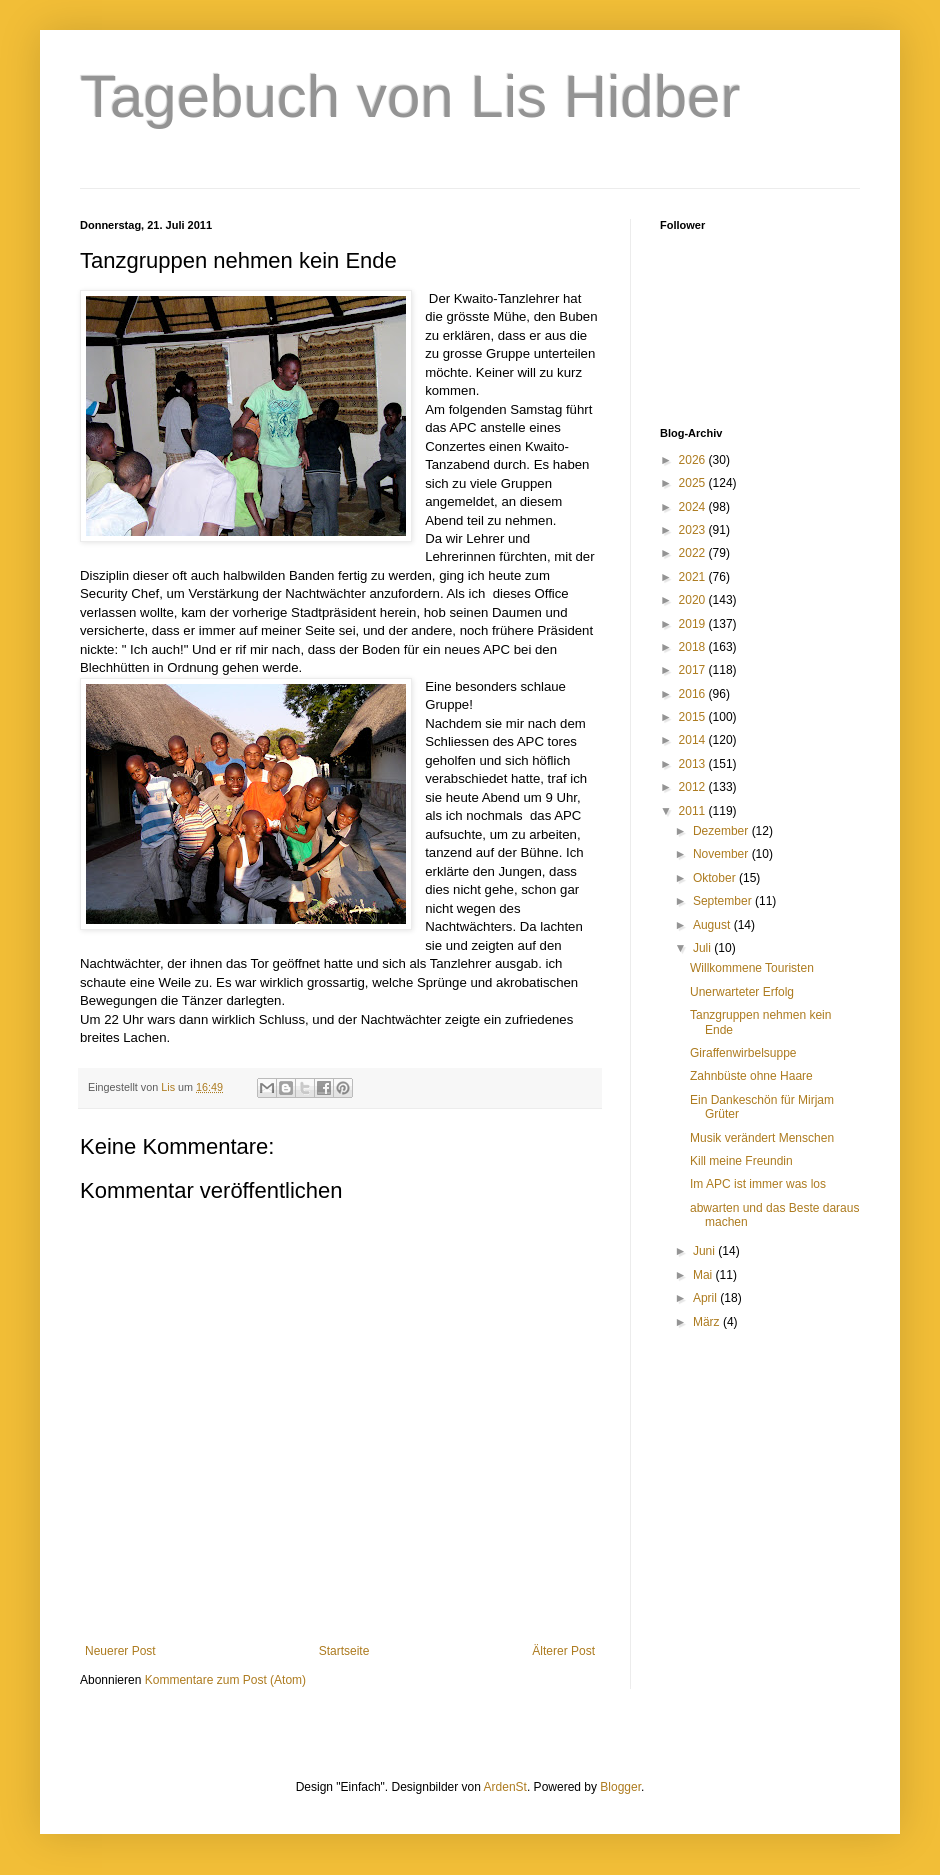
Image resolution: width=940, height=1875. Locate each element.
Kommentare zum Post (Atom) (225, 1680)
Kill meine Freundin (741, 1161)
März (708, 1322)
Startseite (344, 1651)
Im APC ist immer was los (758, 1184)
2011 (694, 811)
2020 (694, 600)
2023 (694, 530)
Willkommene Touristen (752, 968)
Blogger (620, 1787)
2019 (694, 624)
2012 (694, 787)
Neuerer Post (120, 1651)
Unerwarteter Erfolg (742, 992)
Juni (705, 1251)
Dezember (722, 831)
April (706, 1298)
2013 (694, 764)
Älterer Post (563, 1651)
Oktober (716, 878)
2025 (694, 483)
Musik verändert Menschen (762, 1138)
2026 (694, 460)
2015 (694, 717)
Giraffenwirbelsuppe (743, 1053)
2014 (694, 740)
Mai (704, 1275)
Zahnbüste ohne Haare (751, 1076)
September (724, 901)
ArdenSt (505, 1787)
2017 (694, 670)
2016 (694, 694)
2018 (694, 647)
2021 (694, 577)
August (713, 925)
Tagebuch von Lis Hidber (410, 96)
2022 (694, 553)
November (722, 854)
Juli (703, 948)
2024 (694, 507)
